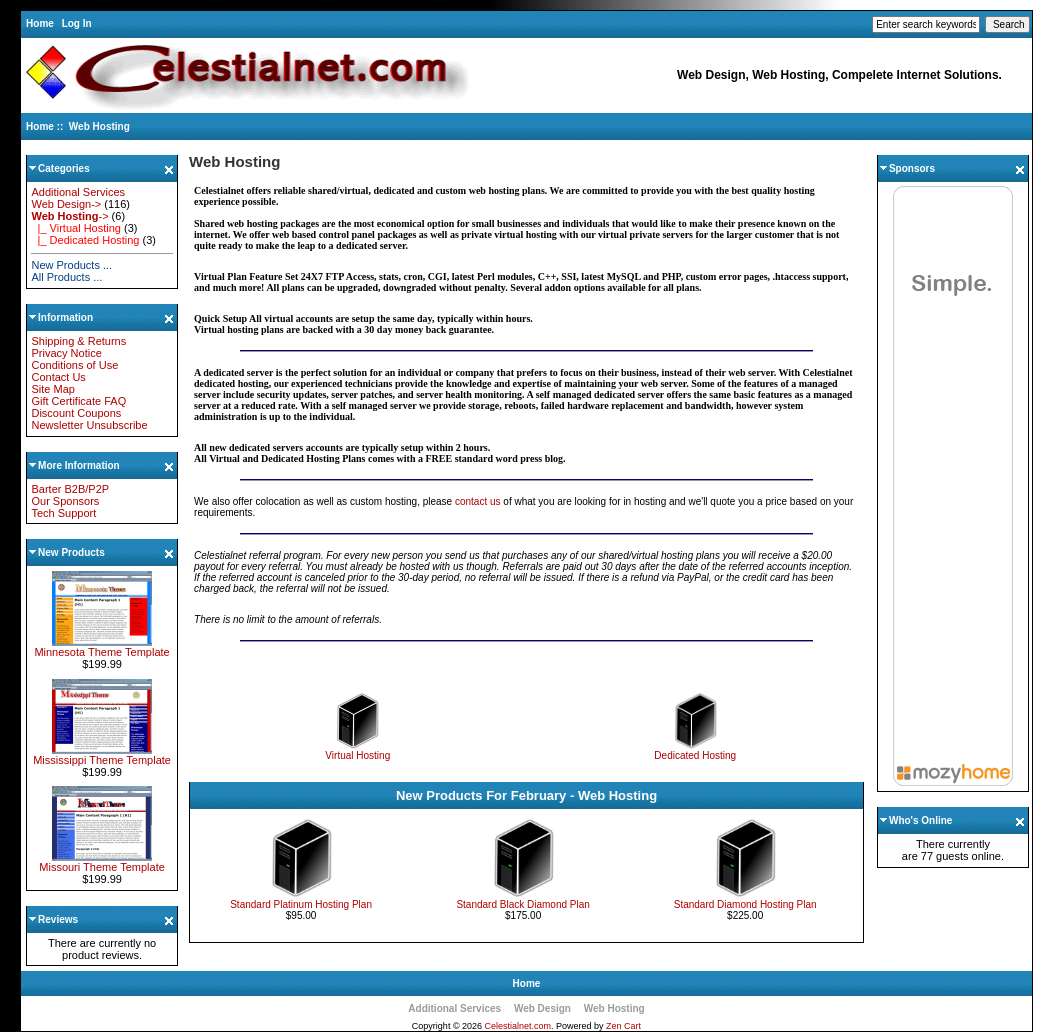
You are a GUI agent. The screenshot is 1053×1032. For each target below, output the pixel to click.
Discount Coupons (76, 413)
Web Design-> (66, 204)
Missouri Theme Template (102, 862)
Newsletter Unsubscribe (89, 425)
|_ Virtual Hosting (75, 228)
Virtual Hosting (357, 751)
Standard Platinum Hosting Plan (301, 904)
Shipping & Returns (78, 341)
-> (69, 216)
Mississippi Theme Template (102, 755)
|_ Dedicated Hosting (85, 240)
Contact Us (58, 377)
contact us (478, 501)
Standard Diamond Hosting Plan (745, 904)
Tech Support (63, 513)
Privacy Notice (66, 353)
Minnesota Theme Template (101, 647)
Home (40, 23)
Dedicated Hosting (695, 751)
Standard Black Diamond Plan (522, 904)
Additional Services (78, 192)
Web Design (542, 1008)
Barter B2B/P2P (70, 489)
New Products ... (71, 265)
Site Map (52, 389)
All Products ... (66, 277)
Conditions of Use (74, 365)
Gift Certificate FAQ (78, 401)
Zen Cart (623, 1026)
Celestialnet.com (518, 1026)
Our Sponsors (65, 501)
